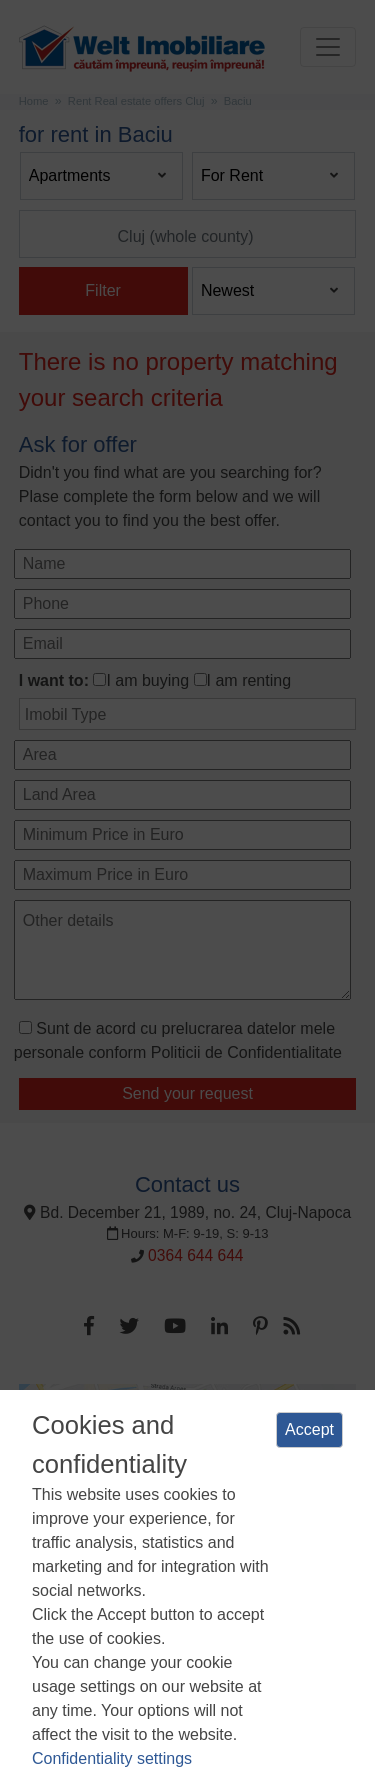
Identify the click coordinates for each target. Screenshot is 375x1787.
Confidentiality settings (112, 1758)
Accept (309, 1429)
